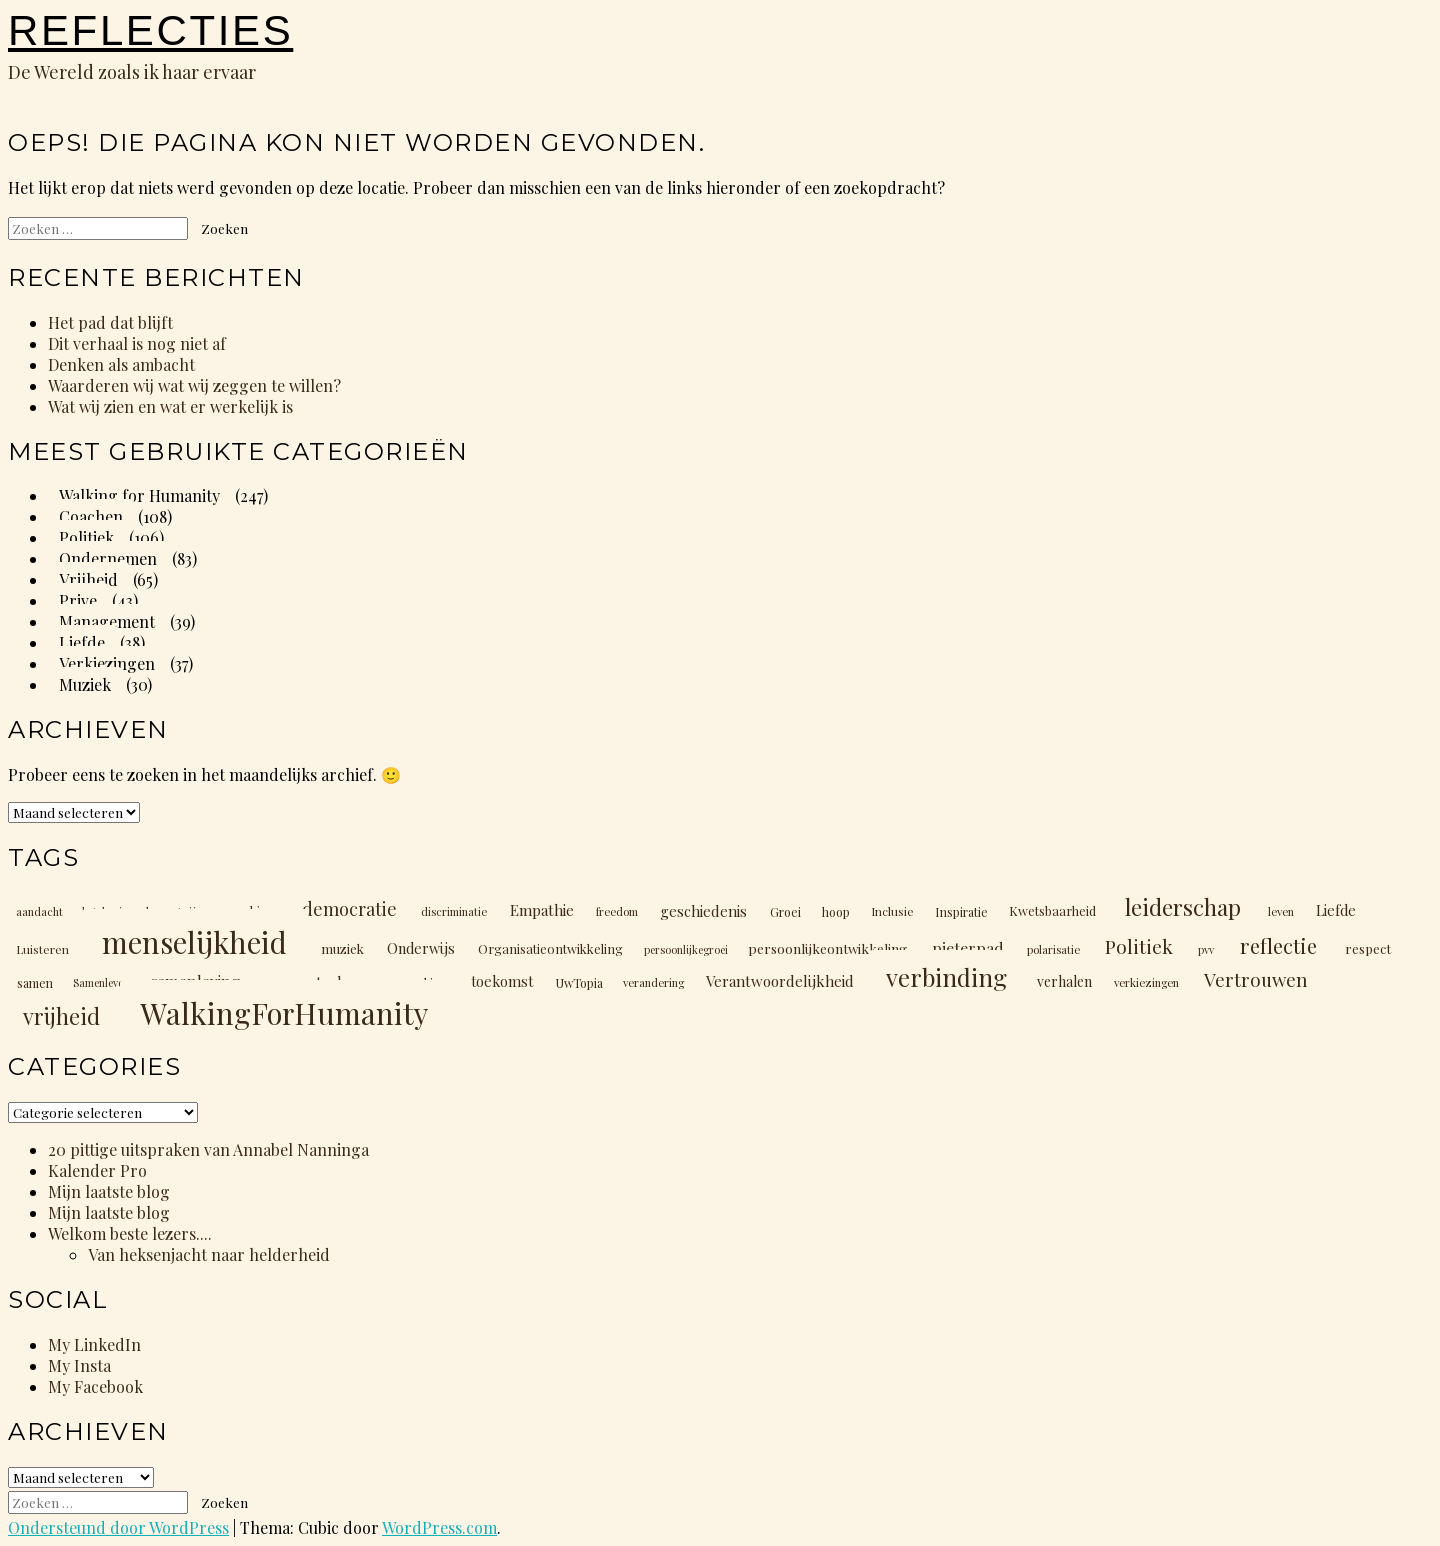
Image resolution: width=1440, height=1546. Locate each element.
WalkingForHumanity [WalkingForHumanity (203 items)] (284, 1012)
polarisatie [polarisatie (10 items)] (1053, 949)
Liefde (82, 642)
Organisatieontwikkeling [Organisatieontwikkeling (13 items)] (550, 948)
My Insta (79, 1365)
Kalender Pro (97, 1170)
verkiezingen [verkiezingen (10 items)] (1146, 982)
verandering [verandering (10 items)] (653, 982)
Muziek (85, 684)
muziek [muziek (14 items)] (342, 948)
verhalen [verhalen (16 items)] (1064, 981)
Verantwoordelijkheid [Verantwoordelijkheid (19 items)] (780, 981)
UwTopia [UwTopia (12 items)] (579, 982)
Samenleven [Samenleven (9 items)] (101, 982)
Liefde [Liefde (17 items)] (1336, 910)
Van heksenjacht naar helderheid (209, 1254)
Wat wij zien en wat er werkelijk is (170, 406)
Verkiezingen (107, 663)
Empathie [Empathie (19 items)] (542, 910)
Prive (78, 600)
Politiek (86, 537)
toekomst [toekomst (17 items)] (502, 981)
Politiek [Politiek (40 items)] (1139, 946)
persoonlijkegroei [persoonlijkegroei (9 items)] (686, 949)
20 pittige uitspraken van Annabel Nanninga (208, 1149)
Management (107, 621)
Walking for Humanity (139, 495)
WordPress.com (439, 1527)
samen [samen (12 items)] (35, 982)
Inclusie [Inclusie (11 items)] (892, 911)
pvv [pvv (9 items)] (1206, 949)
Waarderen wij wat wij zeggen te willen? (194, 385)
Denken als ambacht (121, 364)
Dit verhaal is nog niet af (137, 343)
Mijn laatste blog (109, 1191)
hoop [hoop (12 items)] (836, 911)
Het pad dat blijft (110, 322)
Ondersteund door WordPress (118, 1527)
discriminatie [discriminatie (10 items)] (454, 911)
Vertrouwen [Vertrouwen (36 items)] (1256, 979)
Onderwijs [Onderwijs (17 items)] (421, 948)
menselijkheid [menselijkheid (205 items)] (194, 941)
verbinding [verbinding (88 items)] (946, 977)
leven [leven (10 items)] (1281, 911)
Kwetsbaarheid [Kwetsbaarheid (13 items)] (1052, 910)
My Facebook (95, 1386)
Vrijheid (88, 579)
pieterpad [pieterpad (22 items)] (968, 947)
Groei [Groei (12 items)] (785, 911)
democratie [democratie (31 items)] (349, 909)
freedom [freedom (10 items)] (617, 911)
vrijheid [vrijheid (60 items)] (61, 1016)
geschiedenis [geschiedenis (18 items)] (703, 910)
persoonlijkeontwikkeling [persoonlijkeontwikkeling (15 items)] (827, 948)
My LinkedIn (94, 1344)
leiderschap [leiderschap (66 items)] (1183, 907)
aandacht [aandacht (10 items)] (39, 911)
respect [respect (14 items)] (1368, 948)
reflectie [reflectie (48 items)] (1278, 945)
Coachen (91, 516)
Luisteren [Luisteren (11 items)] (42, 949)
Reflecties (150, 30)
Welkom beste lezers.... (130, 1233)
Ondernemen (108, 558)
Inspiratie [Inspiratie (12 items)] (961, 911)
